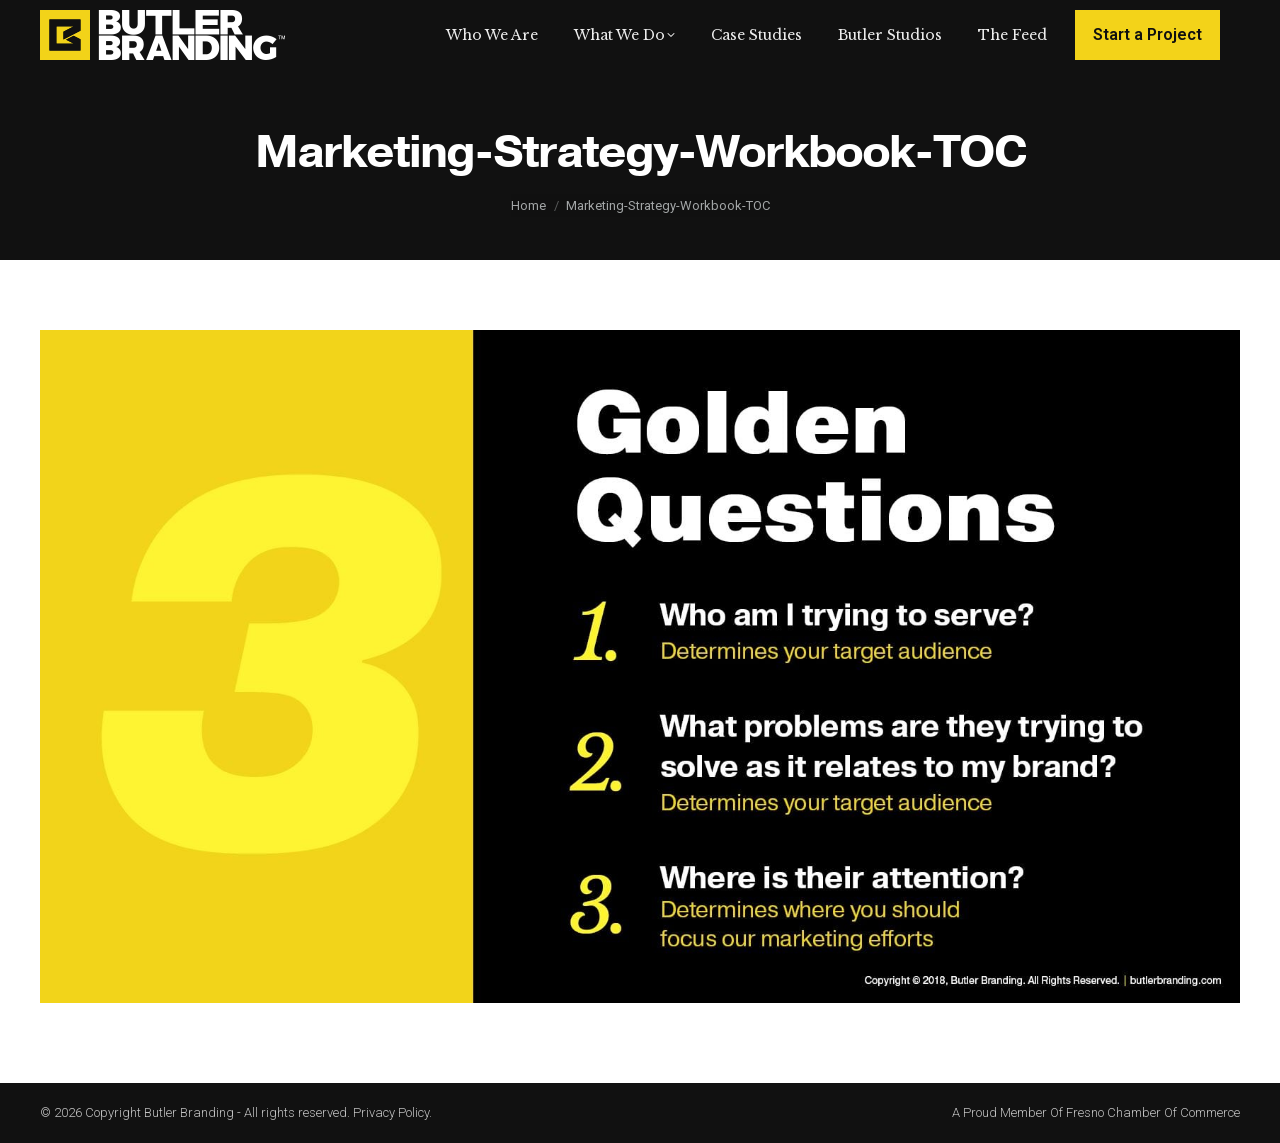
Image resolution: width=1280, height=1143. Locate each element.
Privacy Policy (391, 1112)
